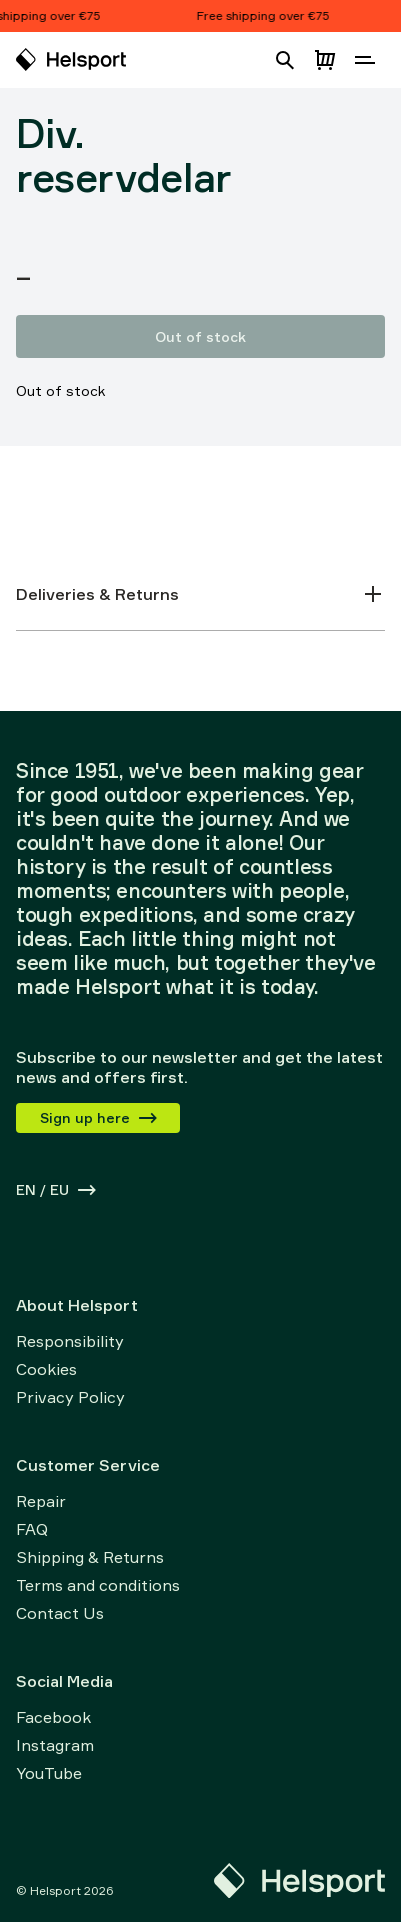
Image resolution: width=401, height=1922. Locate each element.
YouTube (49, 1773)
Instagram (55, 1745)
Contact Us (60, 1613)
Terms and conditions (98, 1585)
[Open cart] (325, 60)
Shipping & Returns (90, 1557)
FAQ (32, 1529)
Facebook (53, 1717)
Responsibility (70, 1341)
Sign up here (99, 1117)
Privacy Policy (70, 1397)
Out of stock (200, 336)
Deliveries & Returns (200, 594)
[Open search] (285, 60)
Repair (41, 1501)
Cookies (46, 1369)
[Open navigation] (365, 60)
